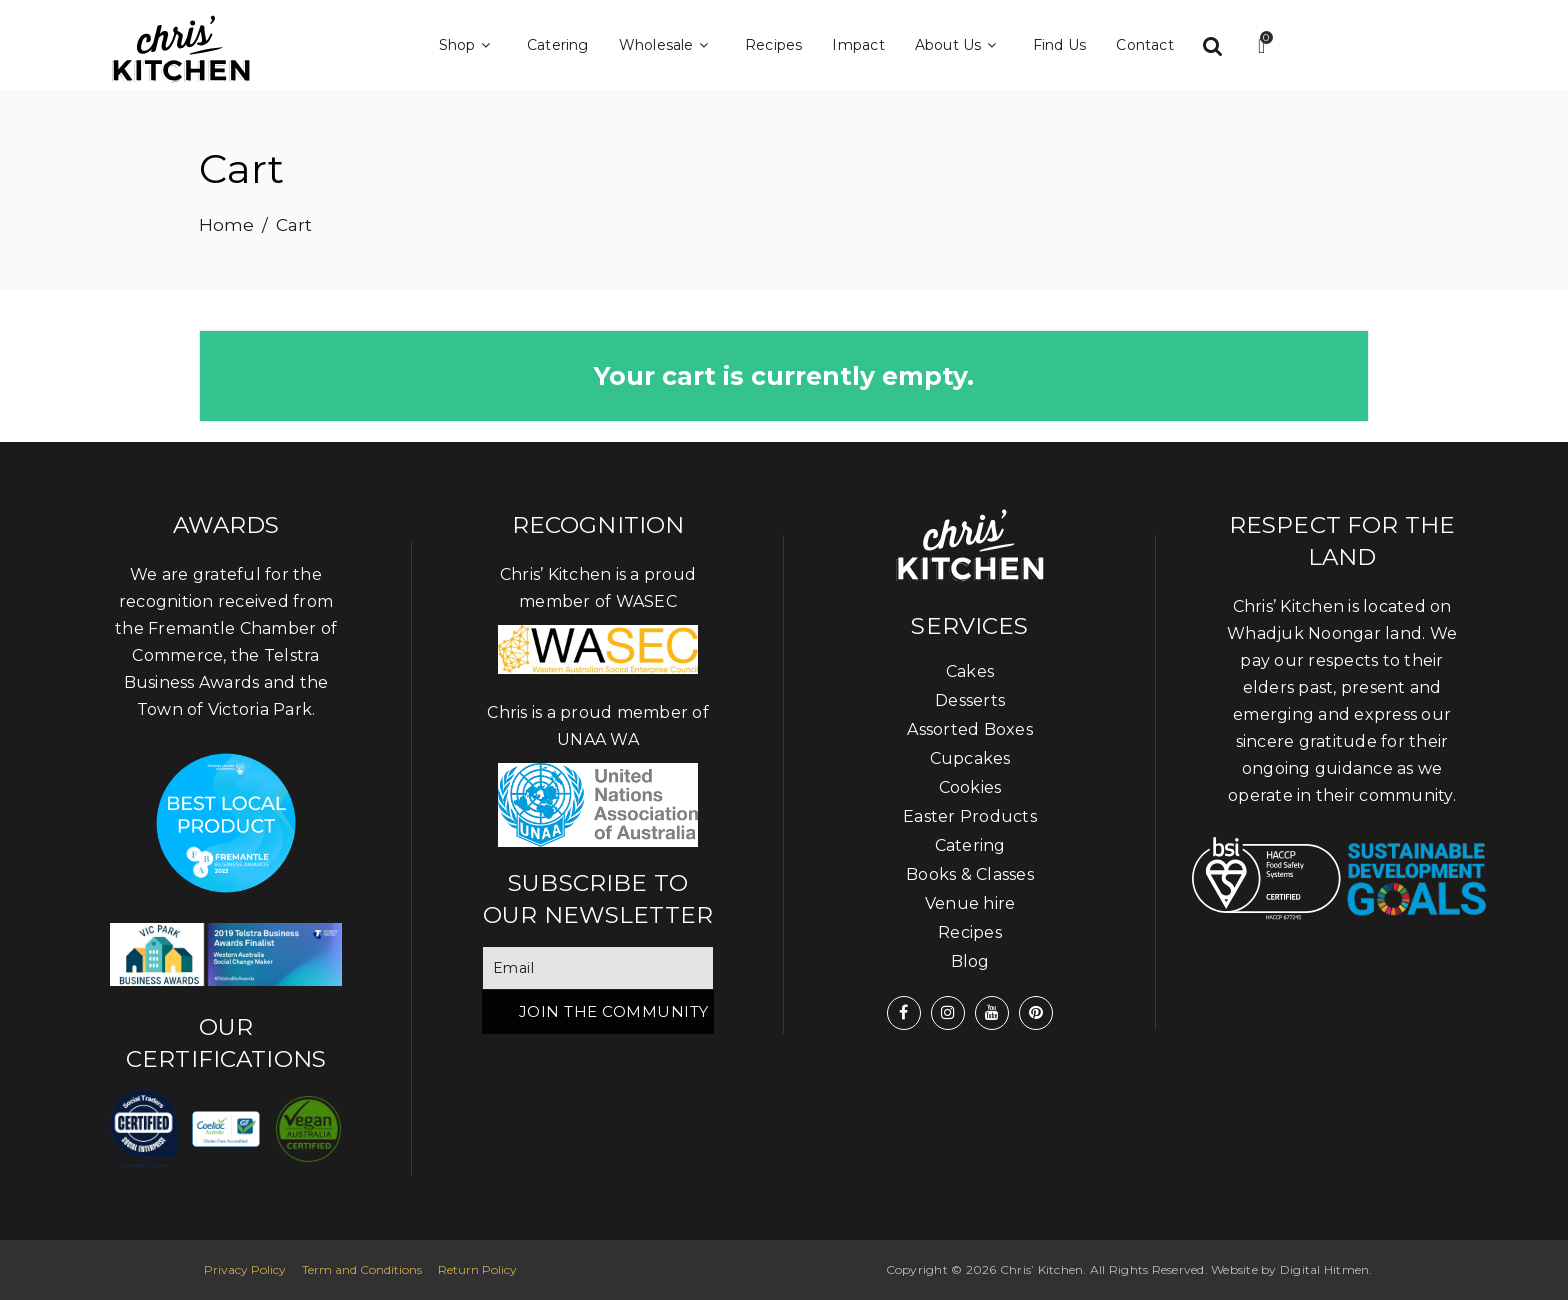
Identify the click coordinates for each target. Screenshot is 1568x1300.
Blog (970, 961)
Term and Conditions (362, 1269)
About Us (959, 45)
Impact (858, 45)
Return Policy (477, 1269)
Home (226, 225)
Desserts (970, 700)
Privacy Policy (245, 1269)
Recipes (774, 45)
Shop (468, 45)
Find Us (1060, 45)
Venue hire (970, 903)
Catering (558, 45)
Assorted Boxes (970, 729)
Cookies (970, 787)
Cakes (970, 671)
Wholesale (667, 45)
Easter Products (970, 816)
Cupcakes (970, 758)
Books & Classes (970, 874)
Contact (1145, 45)
